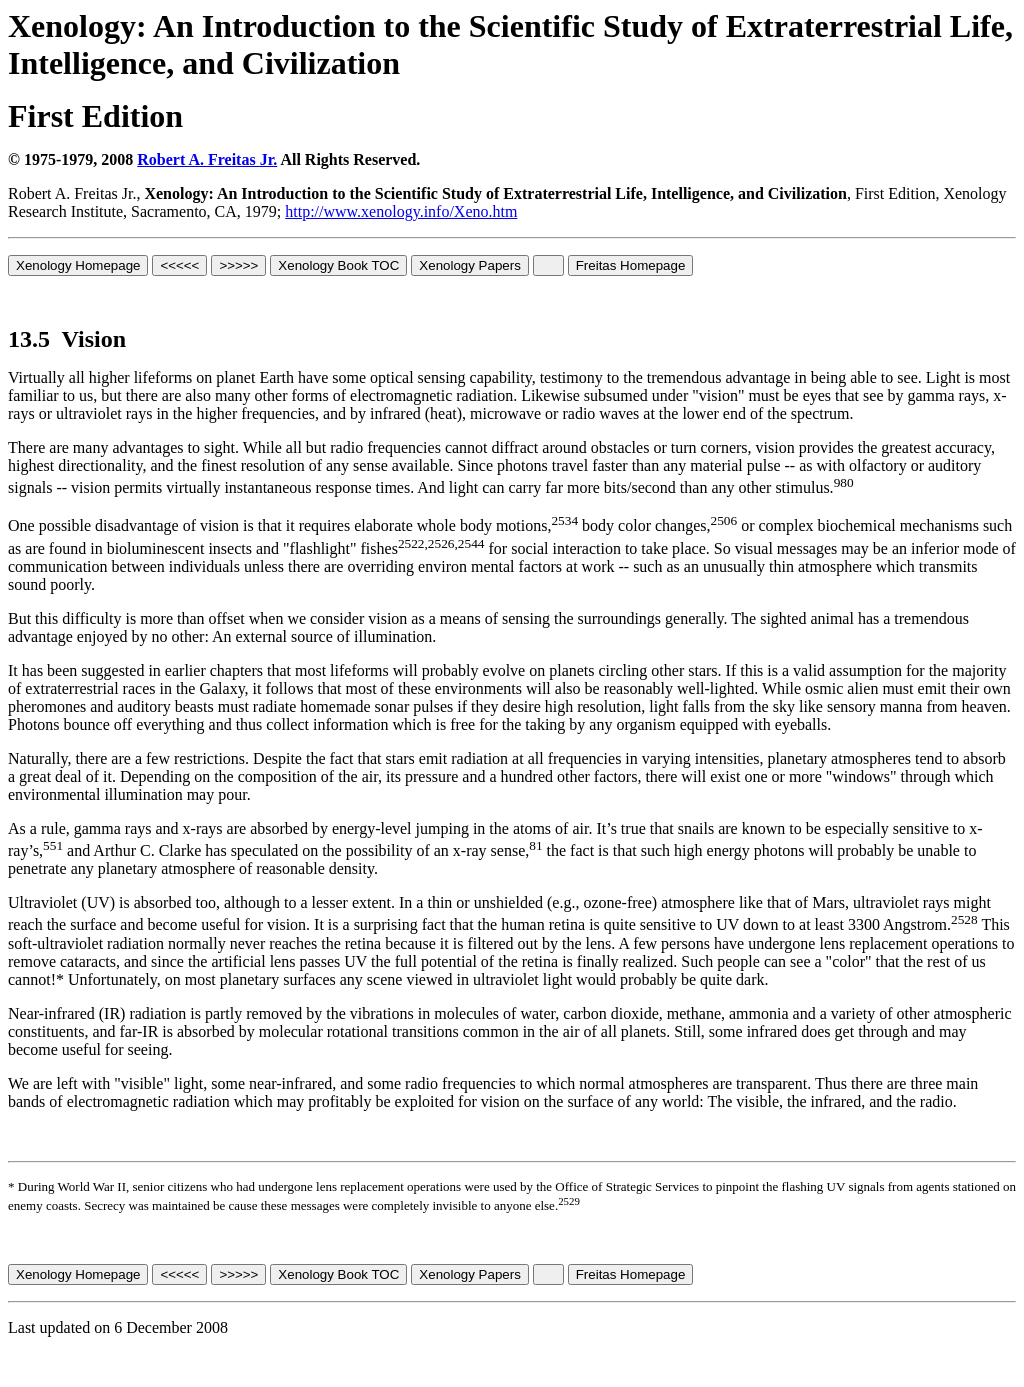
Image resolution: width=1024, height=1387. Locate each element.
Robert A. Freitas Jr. (207, 159)
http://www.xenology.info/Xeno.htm (401, 211)
